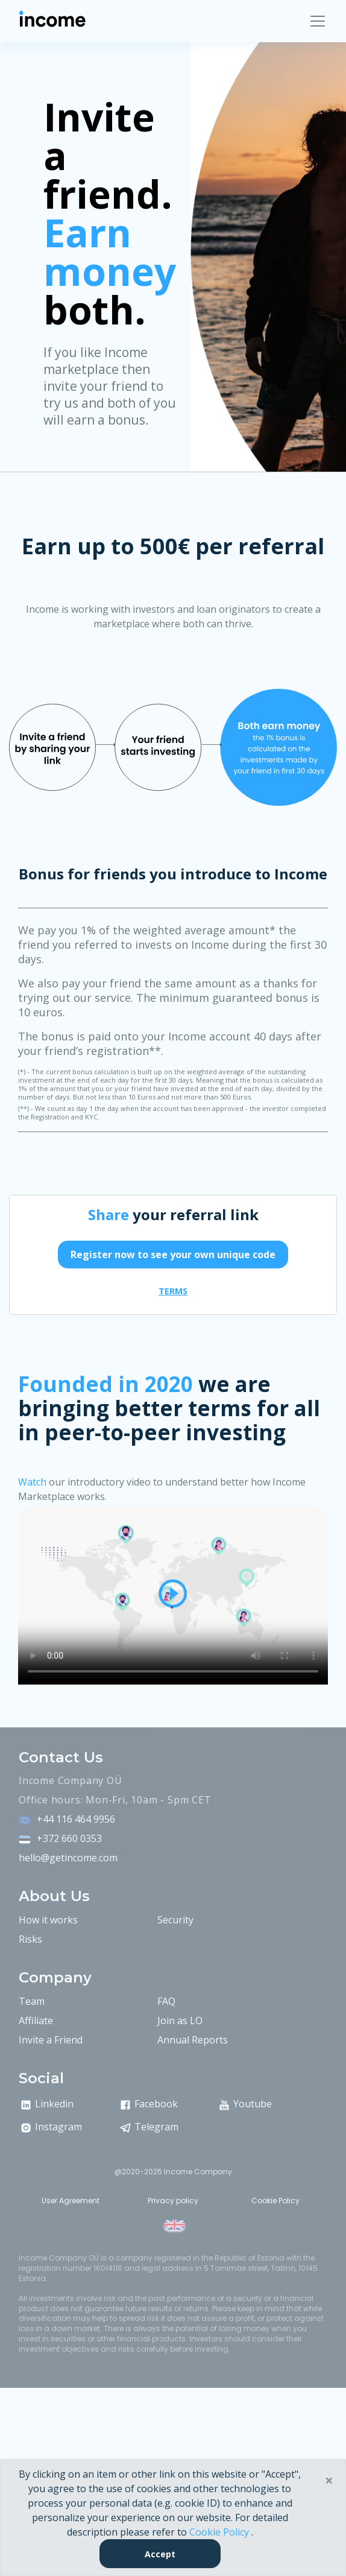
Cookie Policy (275, 2201)
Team (32, 2001)
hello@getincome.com (68, 1857)
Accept (160, 2554)
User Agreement (70, 2201)
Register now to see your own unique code (173, 1254)
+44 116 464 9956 (76, 1819)
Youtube (244, 2103)
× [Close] (329, 2480)
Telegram (148, 2126)
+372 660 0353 (69, 1838)
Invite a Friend (51, 2039)
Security (175, 1919)
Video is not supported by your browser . (173, 1594)
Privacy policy (173, 2201)
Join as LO (180, 2020)
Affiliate (36, 2020)
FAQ (166, 2001)
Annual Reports (192, 2039)
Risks (30, 1939)
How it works (48, 1919)
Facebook (148, 2103)
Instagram (50, 2126)
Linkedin (46, 2103)
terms (173, 1291)
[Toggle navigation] (318, 21)
